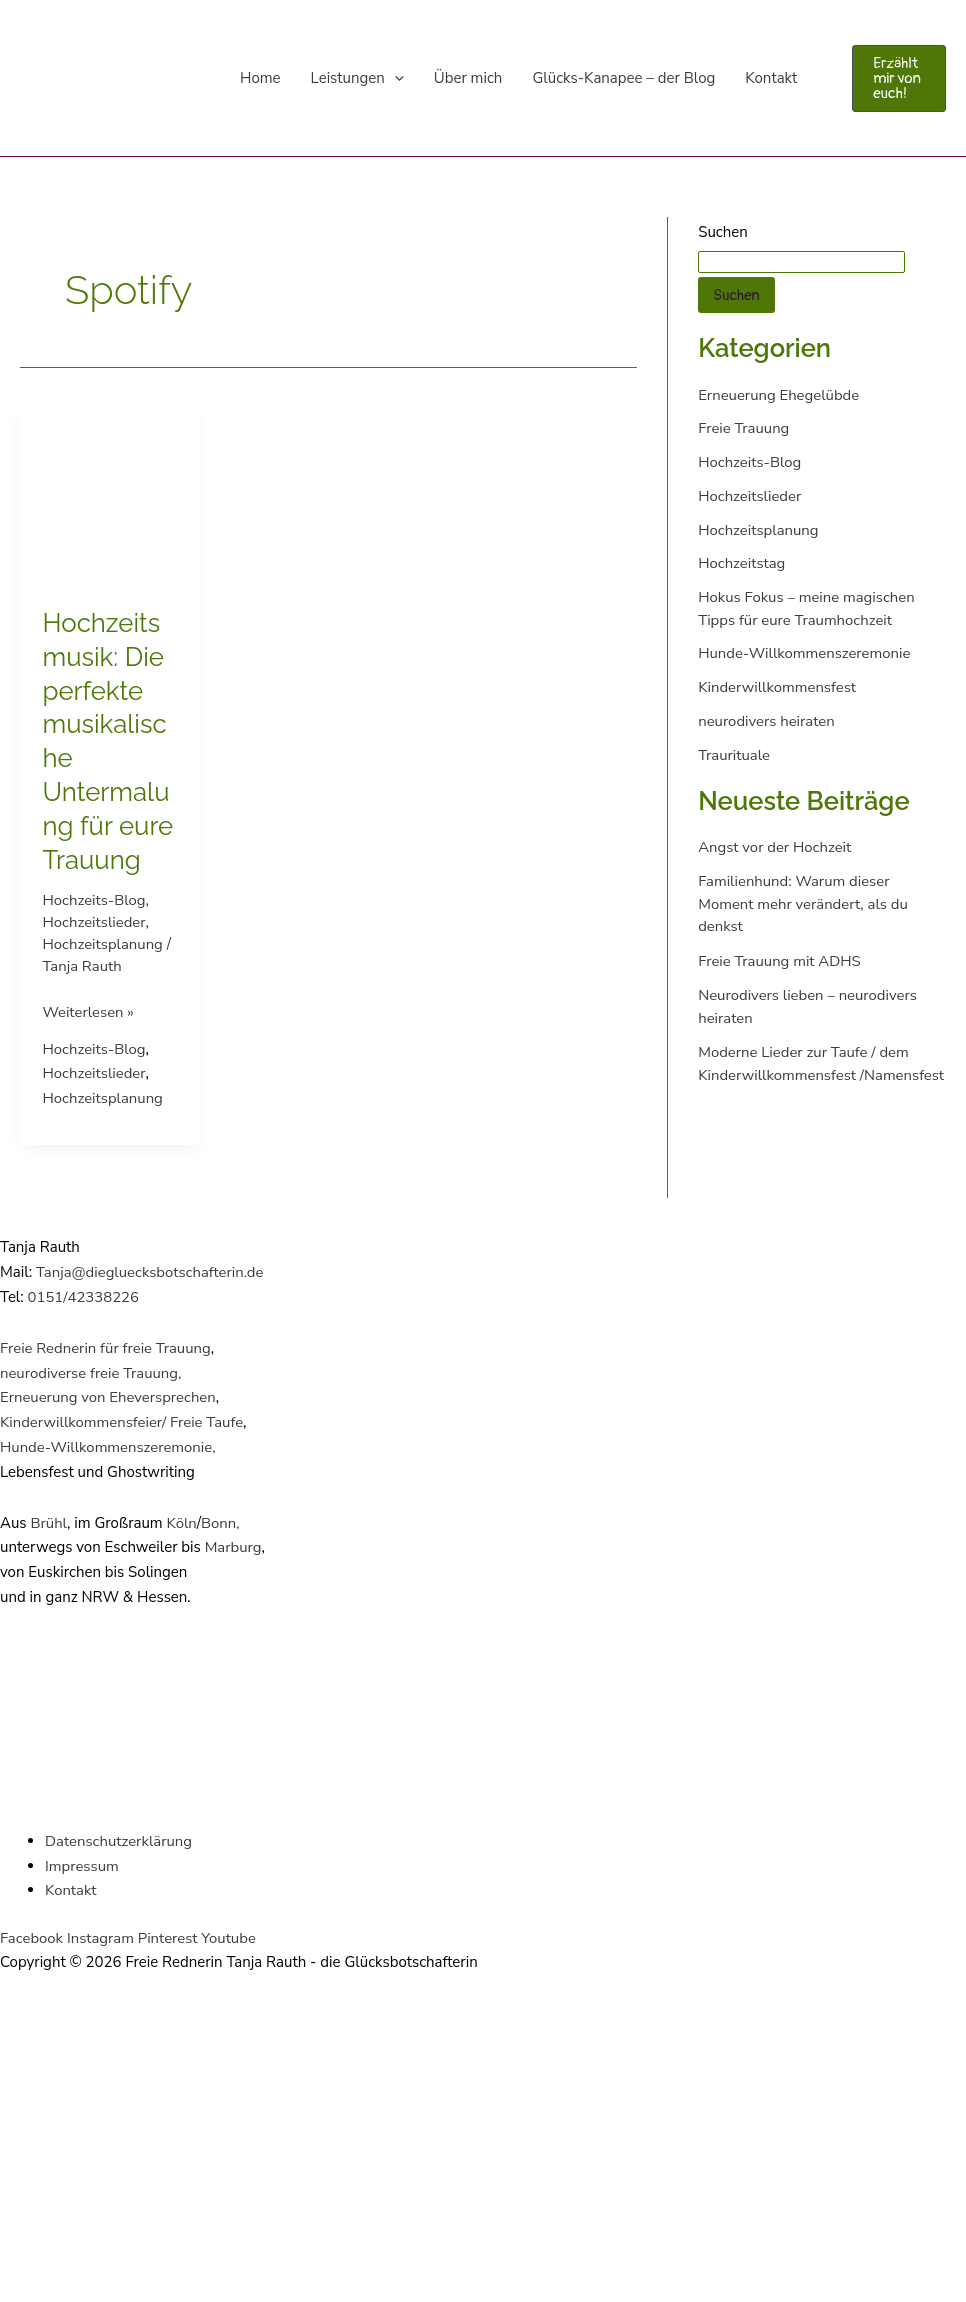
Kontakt (771, 78)
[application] (394, 78)
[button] (899, 78)
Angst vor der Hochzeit (775, 847)
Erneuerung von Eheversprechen (109, 1397)
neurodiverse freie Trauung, (91, 1373)
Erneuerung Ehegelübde (779, 395)
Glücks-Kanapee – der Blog (623, 78)
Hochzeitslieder (95, 922)
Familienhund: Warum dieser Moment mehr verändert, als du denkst (803, 903)
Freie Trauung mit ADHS (780, 961)
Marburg (233, 1547)
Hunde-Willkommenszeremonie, (108, 1447)
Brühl (47, 1523)
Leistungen (357, 78)
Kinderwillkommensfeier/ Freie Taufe (122, 1422)
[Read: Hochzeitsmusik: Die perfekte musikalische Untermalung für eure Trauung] (109, 494)
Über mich (468, 78)
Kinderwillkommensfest (777, 687)
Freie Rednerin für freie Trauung (106, 1348)
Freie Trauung (744, 428)
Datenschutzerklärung (119, 1841)
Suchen (723, 232)
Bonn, (221, 1523)
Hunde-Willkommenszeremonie (805, 653)
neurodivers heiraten (767, 721)
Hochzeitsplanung (103, 944)
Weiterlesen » (89, 1011)
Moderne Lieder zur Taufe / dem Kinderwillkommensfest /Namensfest (804, 1074)
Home (260, 78)
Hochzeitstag (742, 563)
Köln (182, 1523)
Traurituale (734, 755)
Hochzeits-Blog (95, 900)
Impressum (82, 1866)
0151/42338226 (84, 1297)
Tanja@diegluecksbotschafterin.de (150, 1272)
